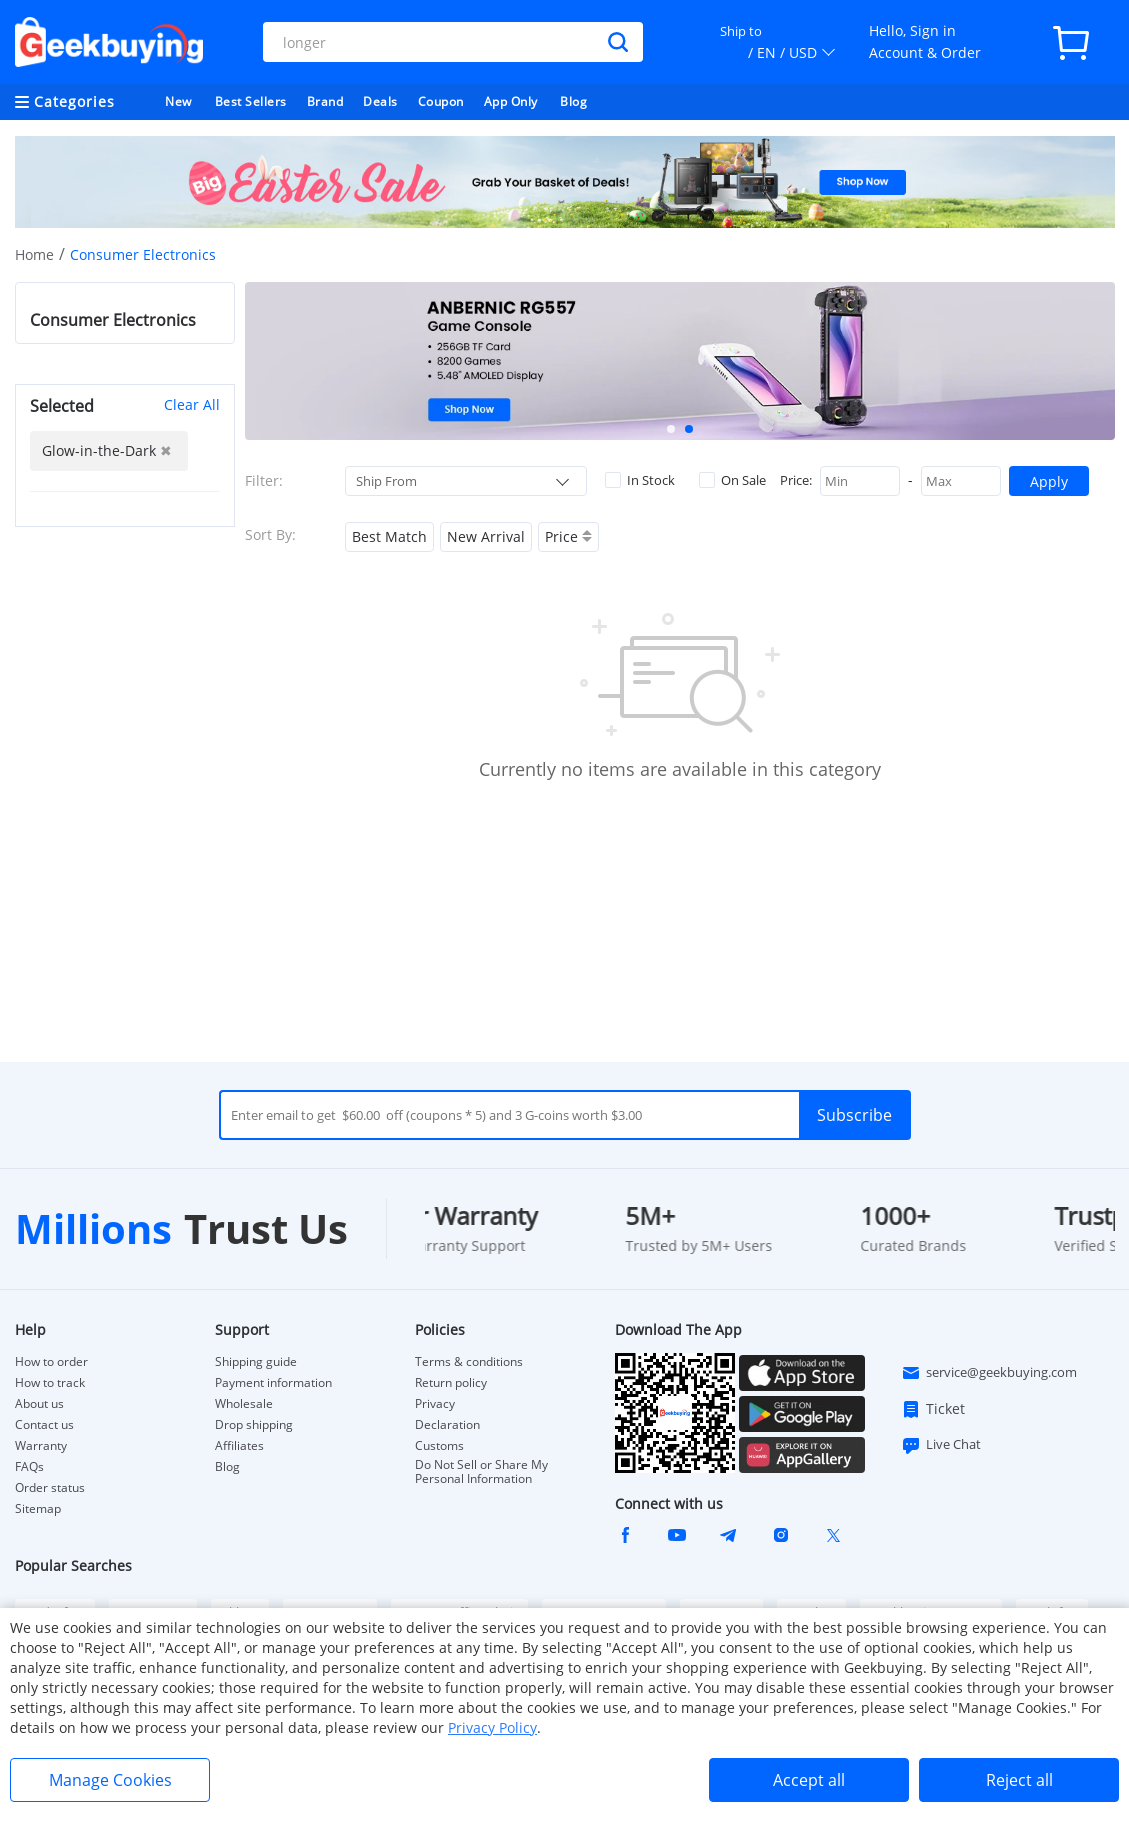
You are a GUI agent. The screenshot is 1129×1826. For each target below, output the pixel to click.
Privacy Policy (492, 1727)
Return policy (451, 1383)
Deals (380, 101)
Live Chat (941, 1445)
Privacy (435, 1404)
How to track (50, 1383)
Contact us (44, 1425)
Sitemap (38, 1508)
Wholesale (244, 1404)
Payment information (273, 1383)
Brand (325, 101)
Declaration (447, 1425)
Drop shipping (254, 1425)
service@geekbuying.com (989, 1373)
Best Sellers (251, 101)
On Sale (732, 480)
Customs (439, 1446)
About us (39, 1404)
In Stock (640, 480)
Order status (50, 1488)
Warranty (41, 1446)
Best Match (389, 536)
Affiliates (239, 1446)
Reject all (1019, 1780)
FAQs (29, 1467)
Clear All (192, 404)
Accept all (809, 1780)
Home (34, 254)
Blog (573, 101)
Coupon (441, 101)
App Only (511, 101)
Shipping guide (256, 1362)
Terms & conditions (469, 1362)
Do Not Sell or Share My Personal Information (481, 1472)
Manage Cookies (110, 1780)
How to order (51, 1362)
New (178, 101)
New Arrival (486, 536)
